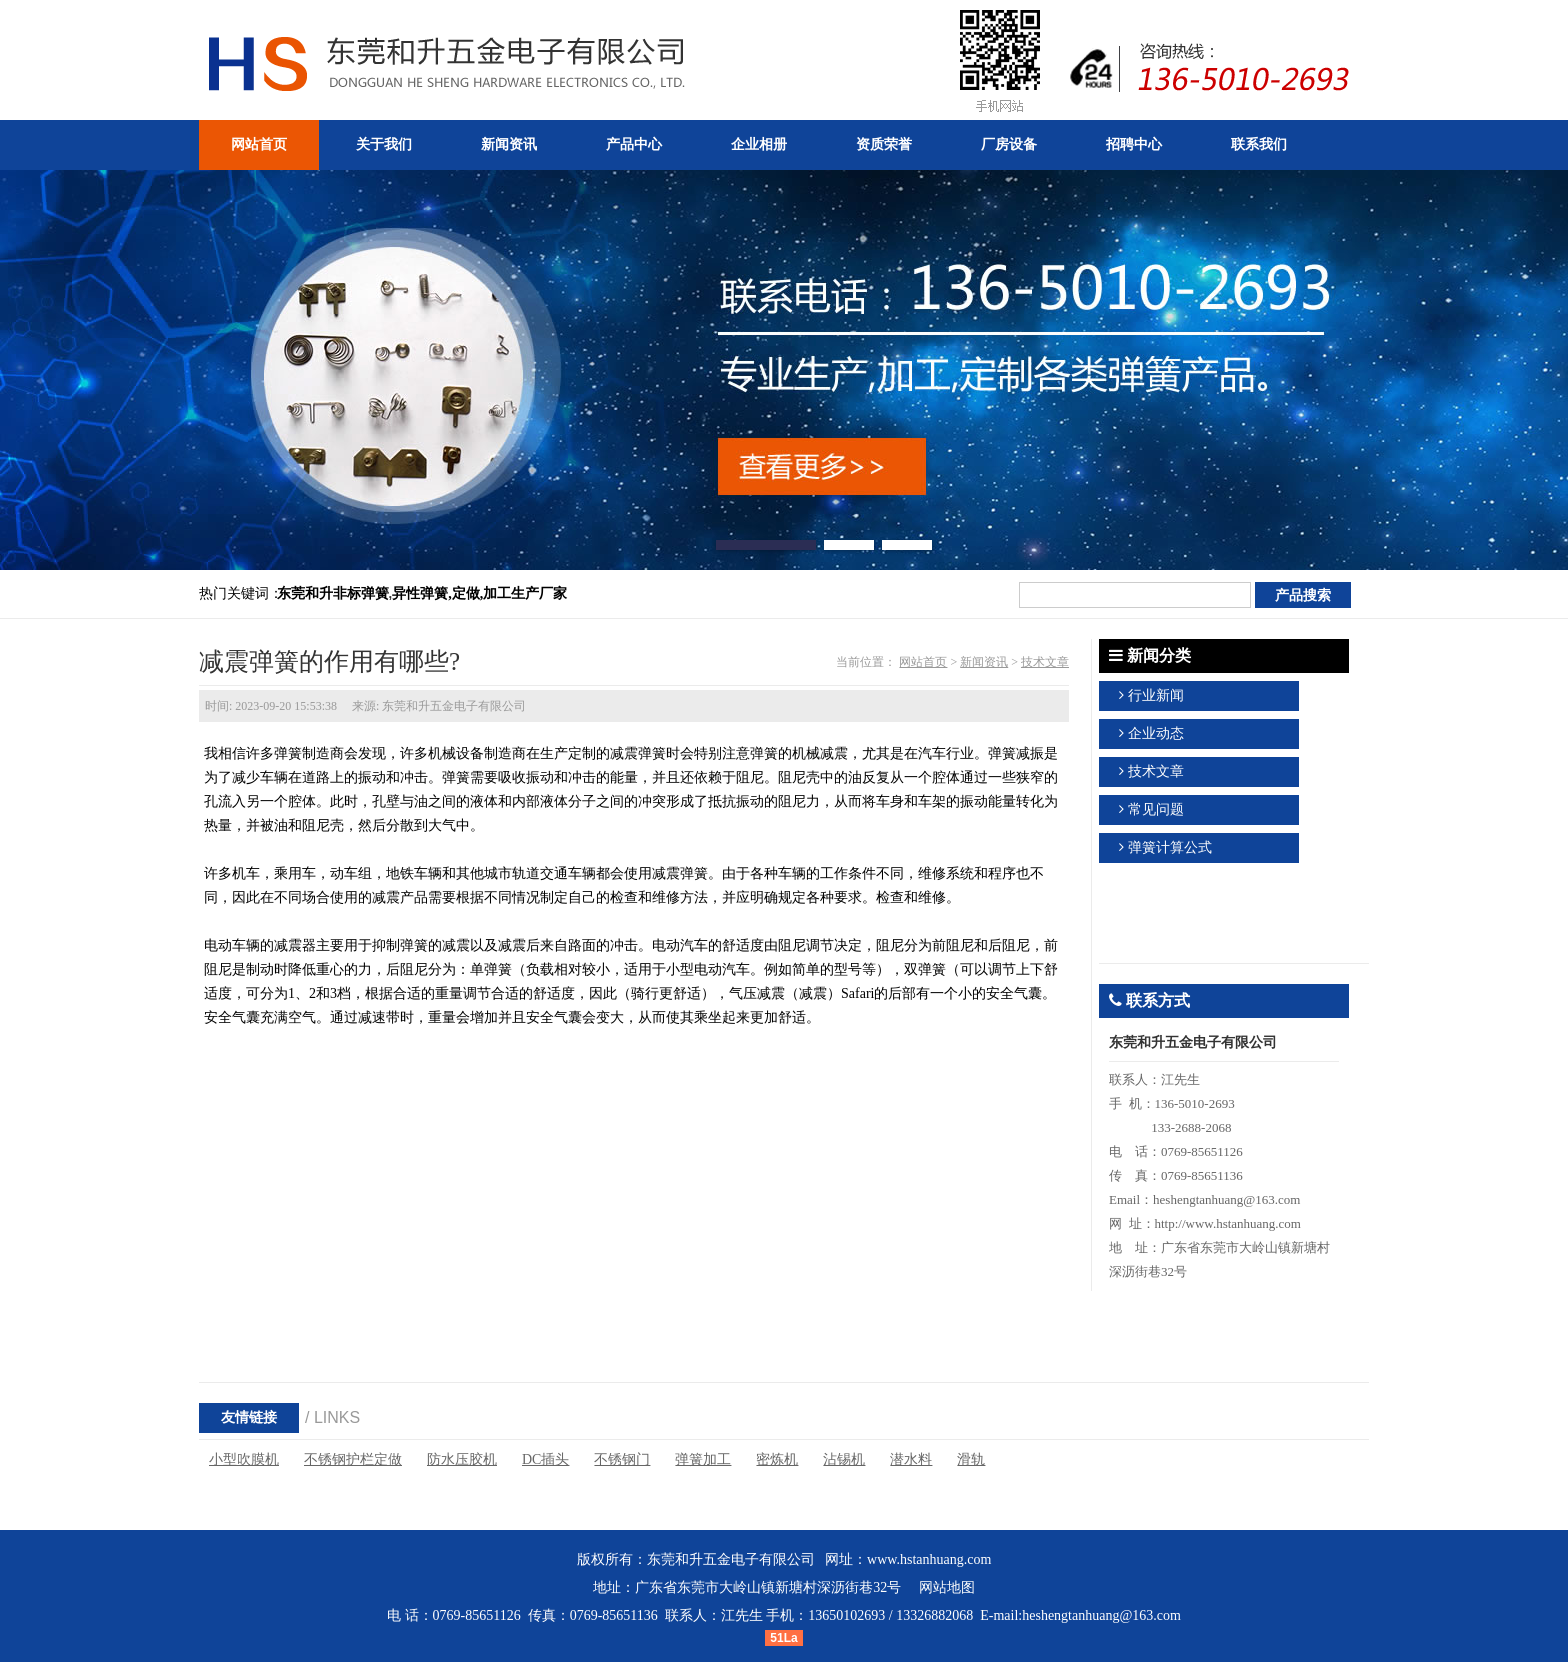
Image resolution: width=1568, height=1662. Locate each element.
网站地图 (947, 1587)
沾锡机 (844, 1459)
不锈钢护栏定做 (353, 1459)
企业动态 (1156, 733)
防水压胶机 (462, 1459)
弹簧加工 (703, 1459)
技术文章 (1045, 662)
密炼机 (777, 1459)
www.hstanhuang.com (929, 1559)
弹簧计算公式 (1170, 847)
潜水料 (911, 1459)
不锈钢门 (622, 1459)
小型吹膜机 (244, 1459)
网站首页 (923, 662)
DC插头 (545, 1459)
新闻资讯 (984, 662)
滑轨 (971, 1459)
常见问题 (1156, 809)
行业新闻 (1156, 695)
